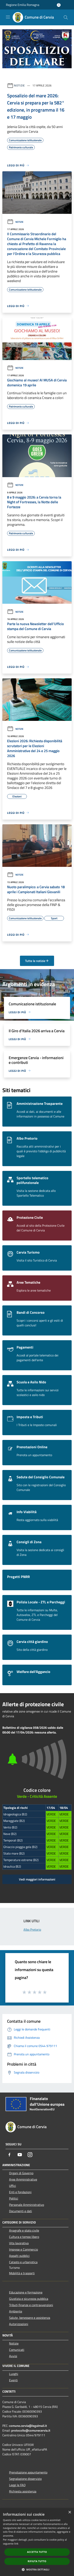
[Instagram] (30, 2155)
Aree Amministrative (23, 2179)
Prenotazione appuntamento (28, 2472)
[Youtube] (20, 2155)
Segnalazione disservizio (25, 2478)
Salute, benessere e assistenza (29, 2317)
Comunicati (16, 2349)
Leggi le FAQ (17, 2485)
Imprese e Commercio (23, 2249)
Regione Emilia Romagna (22, 4)
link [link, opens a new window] (16, 2543)
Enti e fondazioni (20, 2192)
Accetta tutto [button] (37, 2552)
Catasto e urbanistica (23, 2262)
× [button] (69, 2512)
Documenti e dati (20, 2211)
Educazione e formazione (25, 2292)
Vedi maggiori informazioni (37, 1879)
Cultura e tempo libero (24, 2236)
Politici (13, 2198)
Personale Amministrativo (26, 2204)
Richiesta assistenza (22, 2491)
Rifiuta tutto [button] (37, 2561)
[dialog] (37, 2542)
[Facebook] (9, 2155)
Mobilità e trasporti (22, 2273)
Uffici (12, 2185)
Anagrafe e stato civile (24, 2230)
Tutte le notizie (37, 960)
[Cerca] (65, 17)
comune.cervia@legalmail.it (28, 2425)
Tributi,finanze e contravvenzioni (31, 2305)
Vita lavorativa (19, 2243)
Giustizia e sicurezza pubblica (28, 2298)
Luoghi (13, 2373)
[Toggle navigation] (8, 17)
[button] (37, 2569)
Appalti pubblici (19, 2255)
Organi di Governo (21, 2173)
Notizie (19, 85)
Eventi (13, 2380)
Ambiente (15, 2311)
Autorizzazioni (18, 2324)
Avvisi (13, 2356)
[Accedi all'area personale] (59, 5)
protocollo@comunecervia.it (30, 2430)
